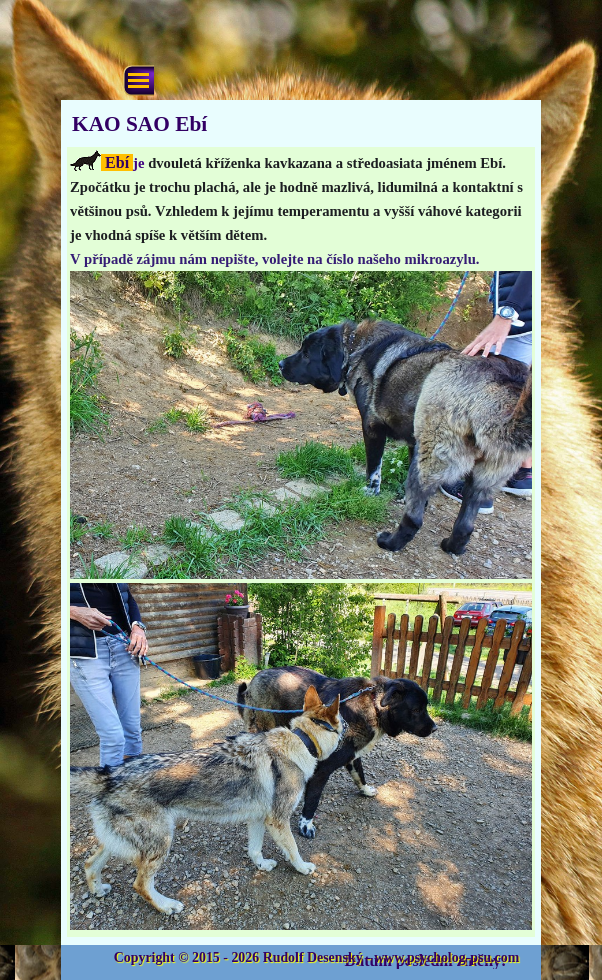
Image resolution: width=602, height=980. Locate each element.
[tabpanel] (301, 542)
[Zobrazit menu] (138, 80)
